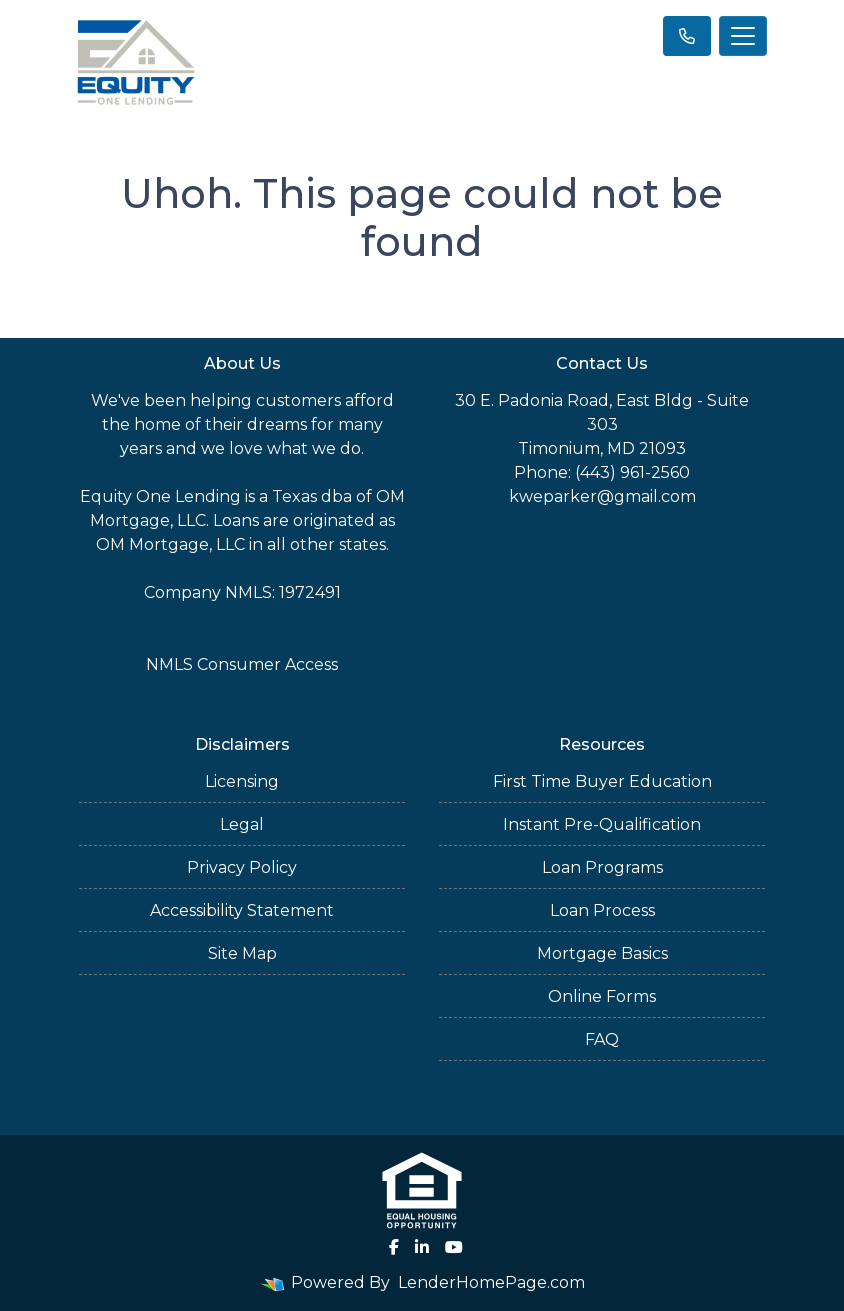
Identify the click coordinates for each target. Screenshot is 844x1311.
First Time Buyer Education (602, 781)
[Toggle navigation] (743, 36)
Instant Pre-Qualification (602, 824)
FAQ (602, 1039)
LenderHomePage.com (491, 1282)
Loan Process (602, 910)
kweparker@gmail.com (602, 496)
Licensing (242, 781)
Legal (242, 824)
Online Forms (602, 996)
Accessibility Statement (242, 910)
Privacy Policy (242, 867)
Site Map (242, 953)
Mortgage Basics (602, 953)
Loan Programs (602, 867)
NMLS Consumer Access (242, 664)
